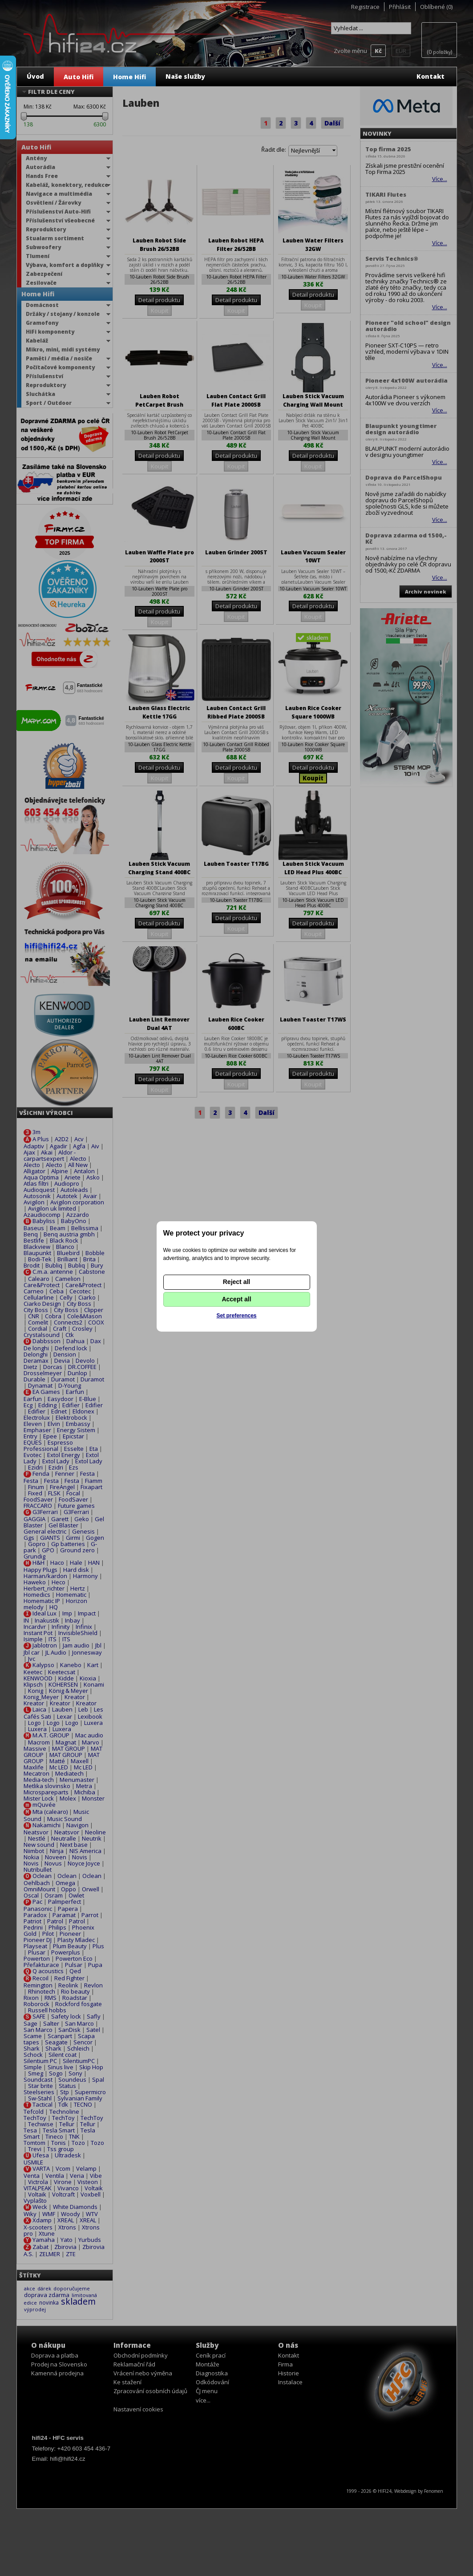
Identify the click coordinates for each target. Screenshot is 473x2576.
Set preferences (236, 1315)
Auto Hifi (78, 77)
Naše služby (185, 76)
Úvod (35, 76)
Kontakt (430, 76)
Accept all (236, 1299)
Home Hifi (129, 77)
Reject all (236, 1281)
